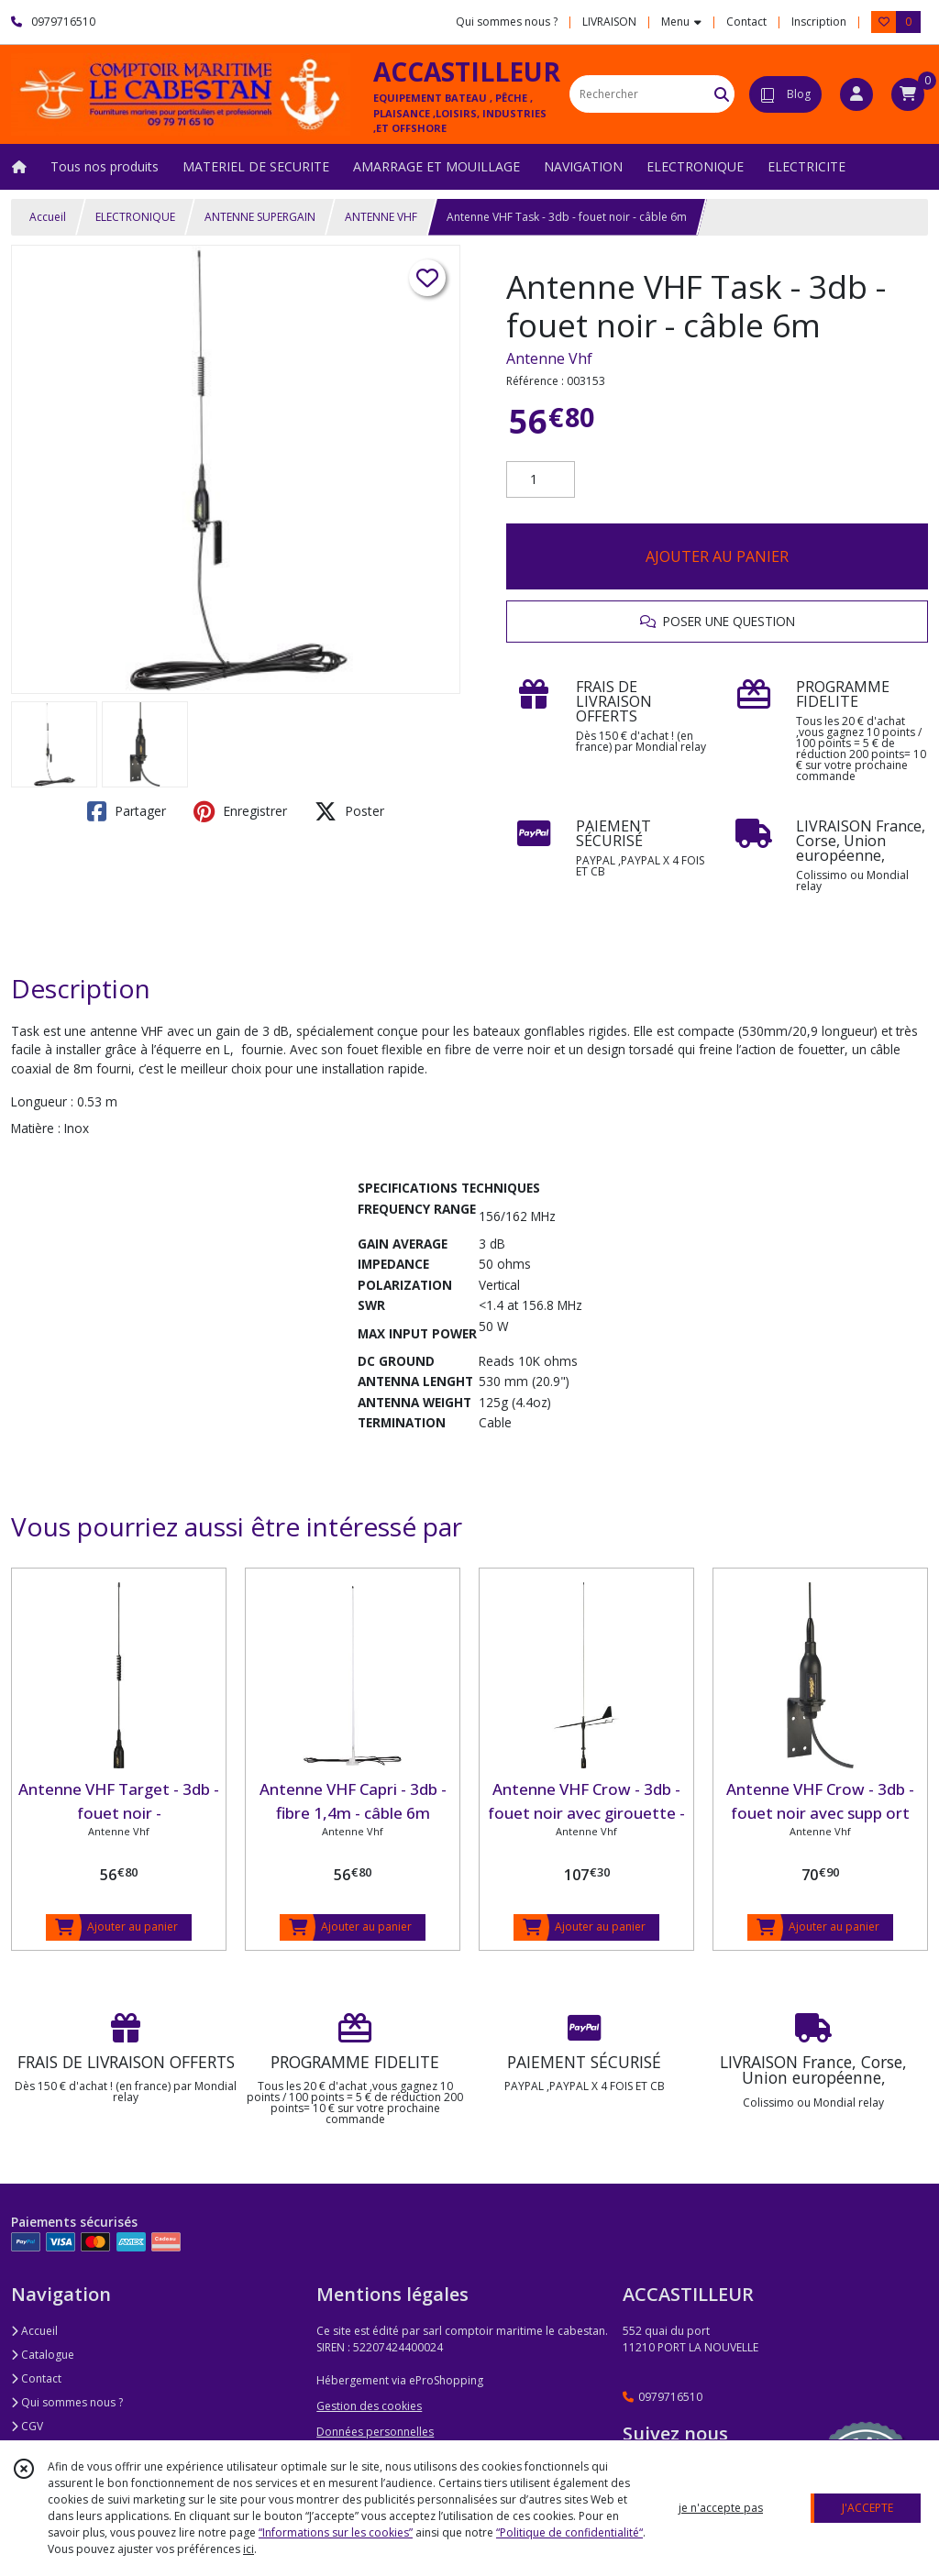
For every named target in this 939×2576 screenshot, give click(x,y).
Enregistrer (240, 811)
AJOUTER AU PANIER (717, 556)
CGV (27, 2426)
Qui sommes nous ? (67, 2402)
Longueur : (42, 1101)
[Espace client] (856, 94)
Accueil (47, 217)
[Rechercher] (722, 94)
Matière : (36, 1128)
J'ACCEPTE (867, 2507)
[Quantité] (540, 479)
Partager (126, 811)
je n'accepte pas (721, 2507)
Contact (746, 21)
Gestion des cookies (369, 2406)
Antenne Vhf (549, 358)
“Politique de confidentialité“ (569, 2532)
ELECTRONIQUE (135, 217)
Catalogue (42, 2354)
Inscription (818, 21)
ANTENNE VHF (381, 217)
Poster (349, 811)
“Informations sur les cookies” (336, 2532)
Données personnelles (375, 2431)
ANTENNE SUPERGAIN (259, 217)
